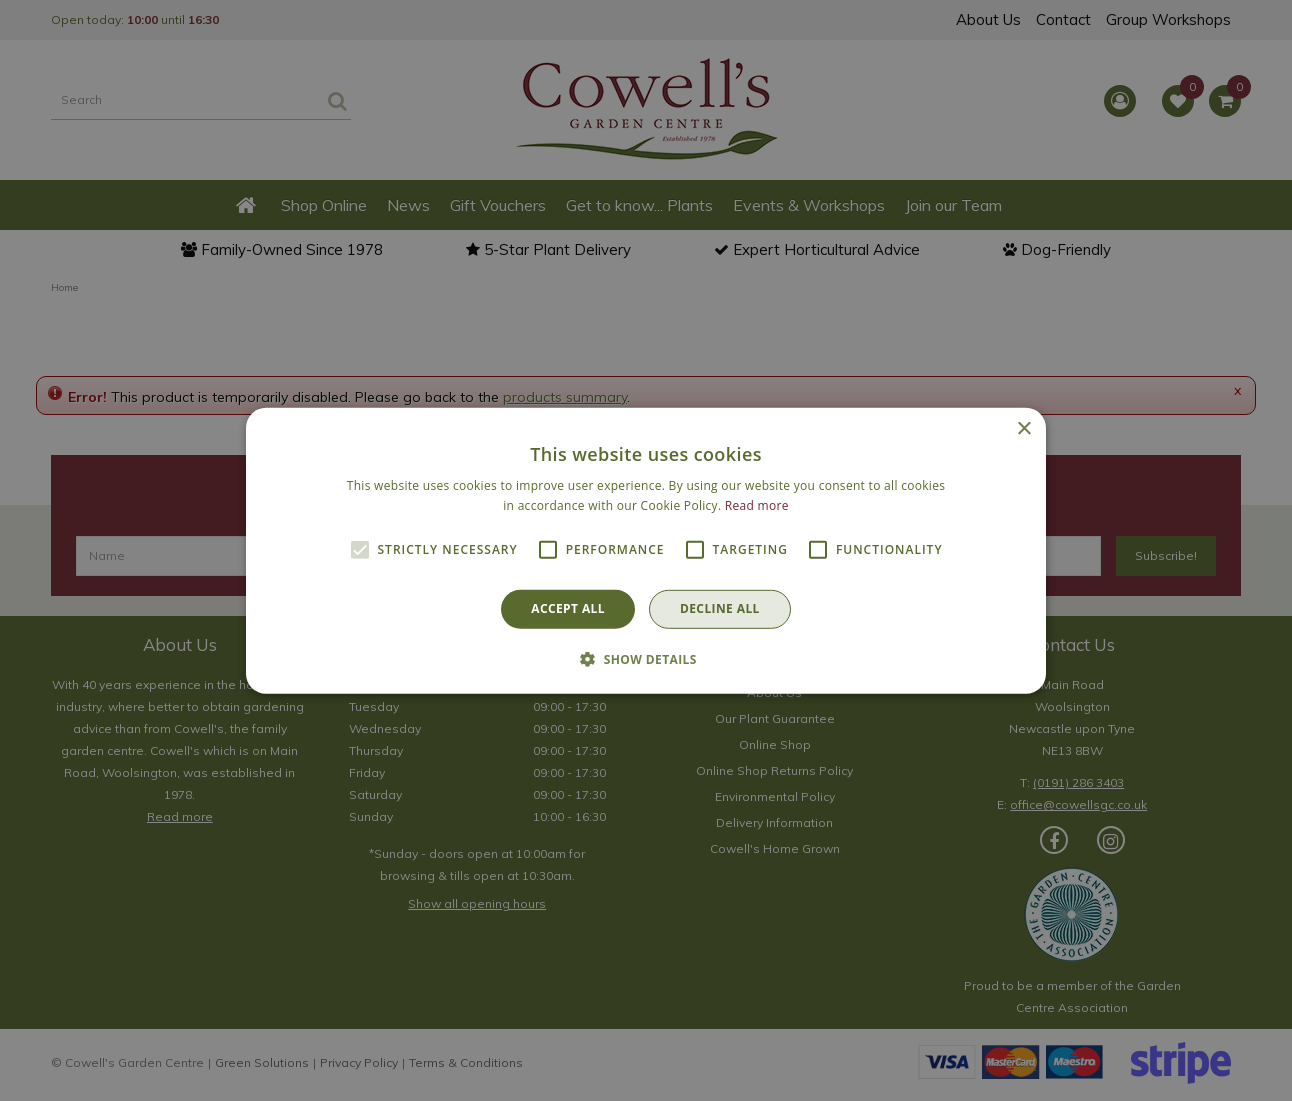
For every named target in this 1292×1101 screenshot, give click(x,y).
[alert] (646, 550)
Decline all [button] (720, 608)
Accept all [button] (568, 608)
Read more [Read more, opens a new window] (757, 505)
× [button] (1023, 428)
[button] (646, 659)
